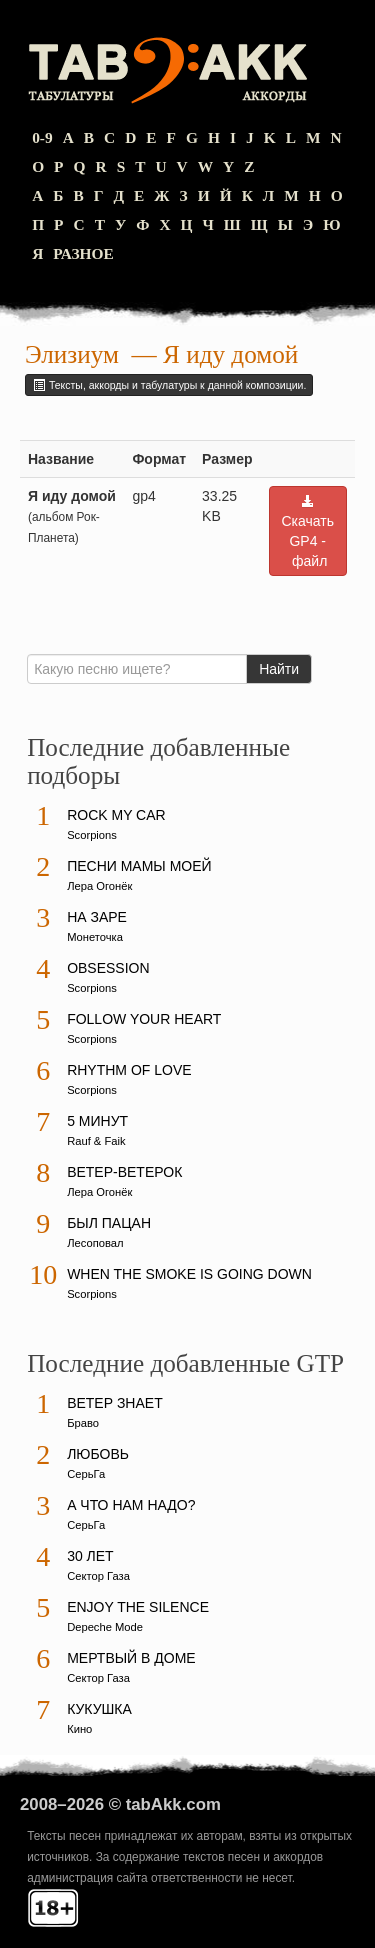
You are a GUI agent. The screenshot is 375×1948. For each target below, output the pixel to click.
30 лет (90, 1556)
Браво (83, 1423)
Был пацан (109, 1223)
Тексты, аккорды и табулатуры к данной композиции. (169, 385)
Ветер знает (115, 1403)
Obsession (108, 968)
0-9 (42, 137)
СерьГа (86, 1474)
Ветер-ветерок (124, 1172)
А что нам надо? (131, 1505)
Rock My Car (116, 815)
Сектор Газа (98, 1576)
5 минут (97, 1121)
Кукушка (99, 1709)
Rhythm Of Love (129, 1070)
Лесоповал (95, 1243)
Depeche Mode (105, 1627)
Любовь (98, 1454)
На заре (97, 917)
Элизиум (72, 354)
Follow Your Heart (144, 1019)
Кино (79, 1729)
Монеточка (95, 937)
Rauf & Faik (96, 1141)
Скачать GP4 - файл (308, 531)
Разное (83, 253)
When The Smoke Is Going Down (189, 1274)
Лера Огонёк (99, 886)
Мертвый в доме (131, 1658)
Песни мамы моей (139, 866)
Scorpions (92, 835)
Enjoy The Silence (138, 1607)
